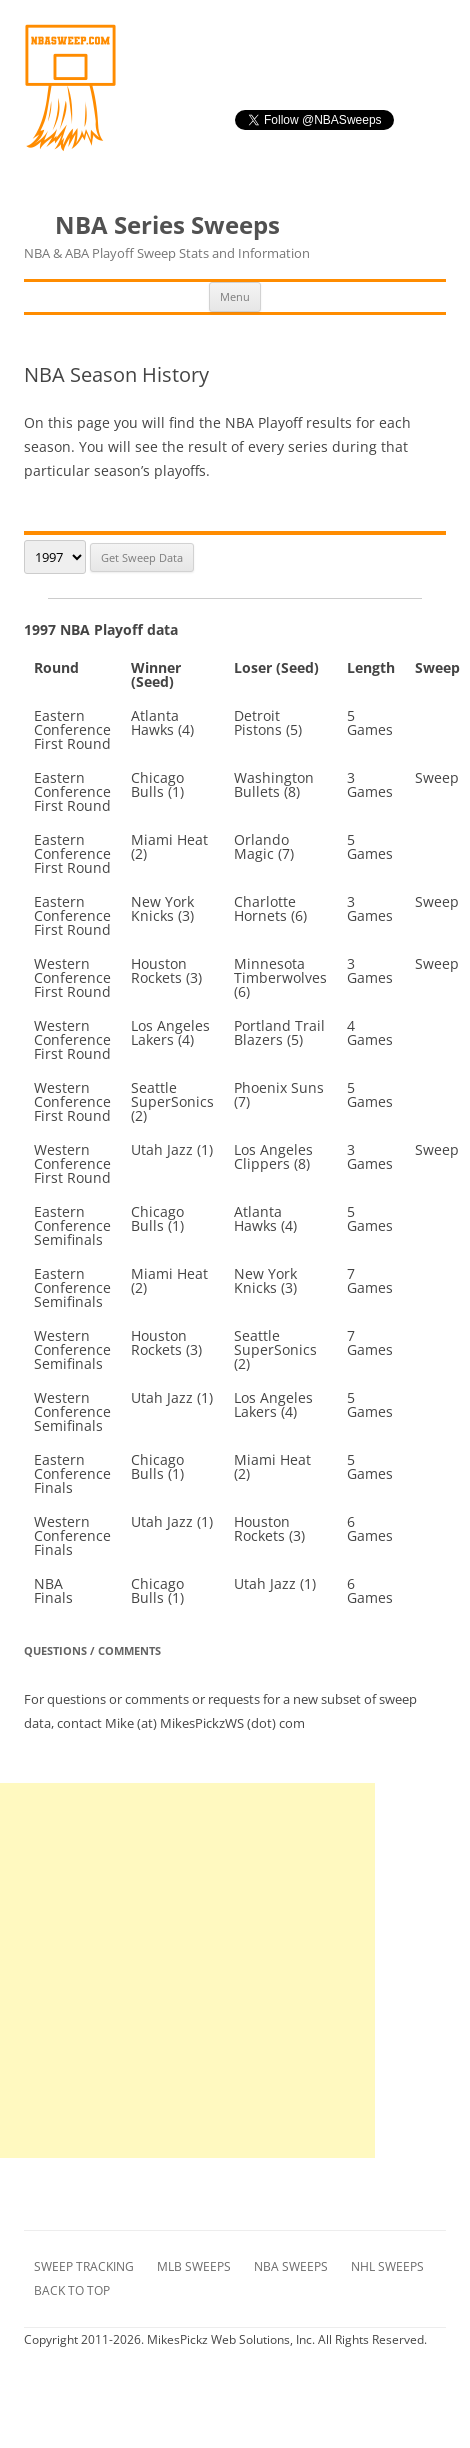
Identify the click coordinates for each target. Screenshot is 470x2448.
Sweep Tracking (84, 2266)
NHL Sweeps (387, 2266)
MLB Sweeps (194, 2266)
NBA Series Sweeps (167, 237)
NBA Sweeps (291, 2266)
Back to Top (72, 2290)
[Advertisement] (187, 1970)
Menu (235, 296)
